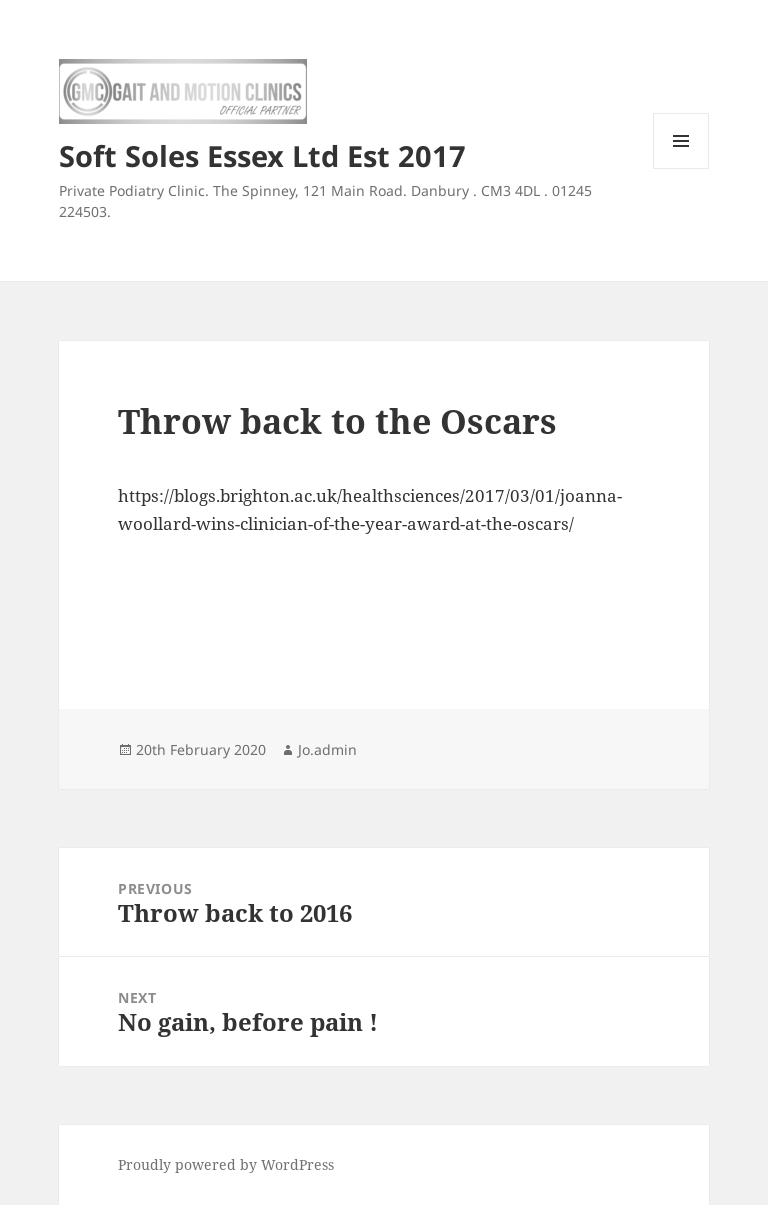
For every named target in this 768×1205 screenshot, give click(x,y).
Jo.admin (327, 749)
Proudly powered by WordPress (226, 1164)
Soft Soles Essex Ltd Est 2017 (262, 155)
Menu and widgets (681, 168)
